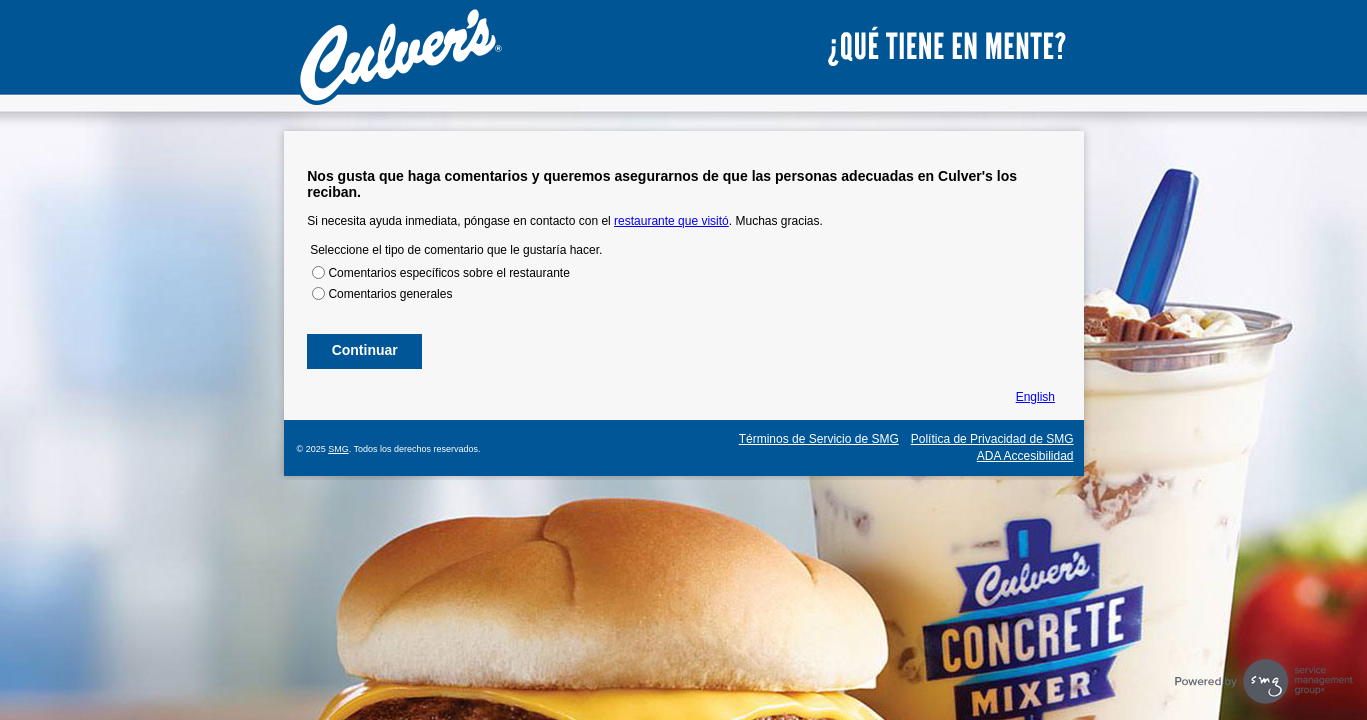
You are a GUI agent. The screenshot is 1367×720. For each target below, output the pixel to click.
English (1035, 397)
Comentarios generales (390, 294)
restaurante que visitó (671, 221)
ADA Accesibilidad (1025, 456)
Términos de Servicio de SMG (819, 439)
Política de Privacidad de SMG (992, 439)
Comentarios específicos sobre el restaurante (448, 273)
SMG (338, 449)
